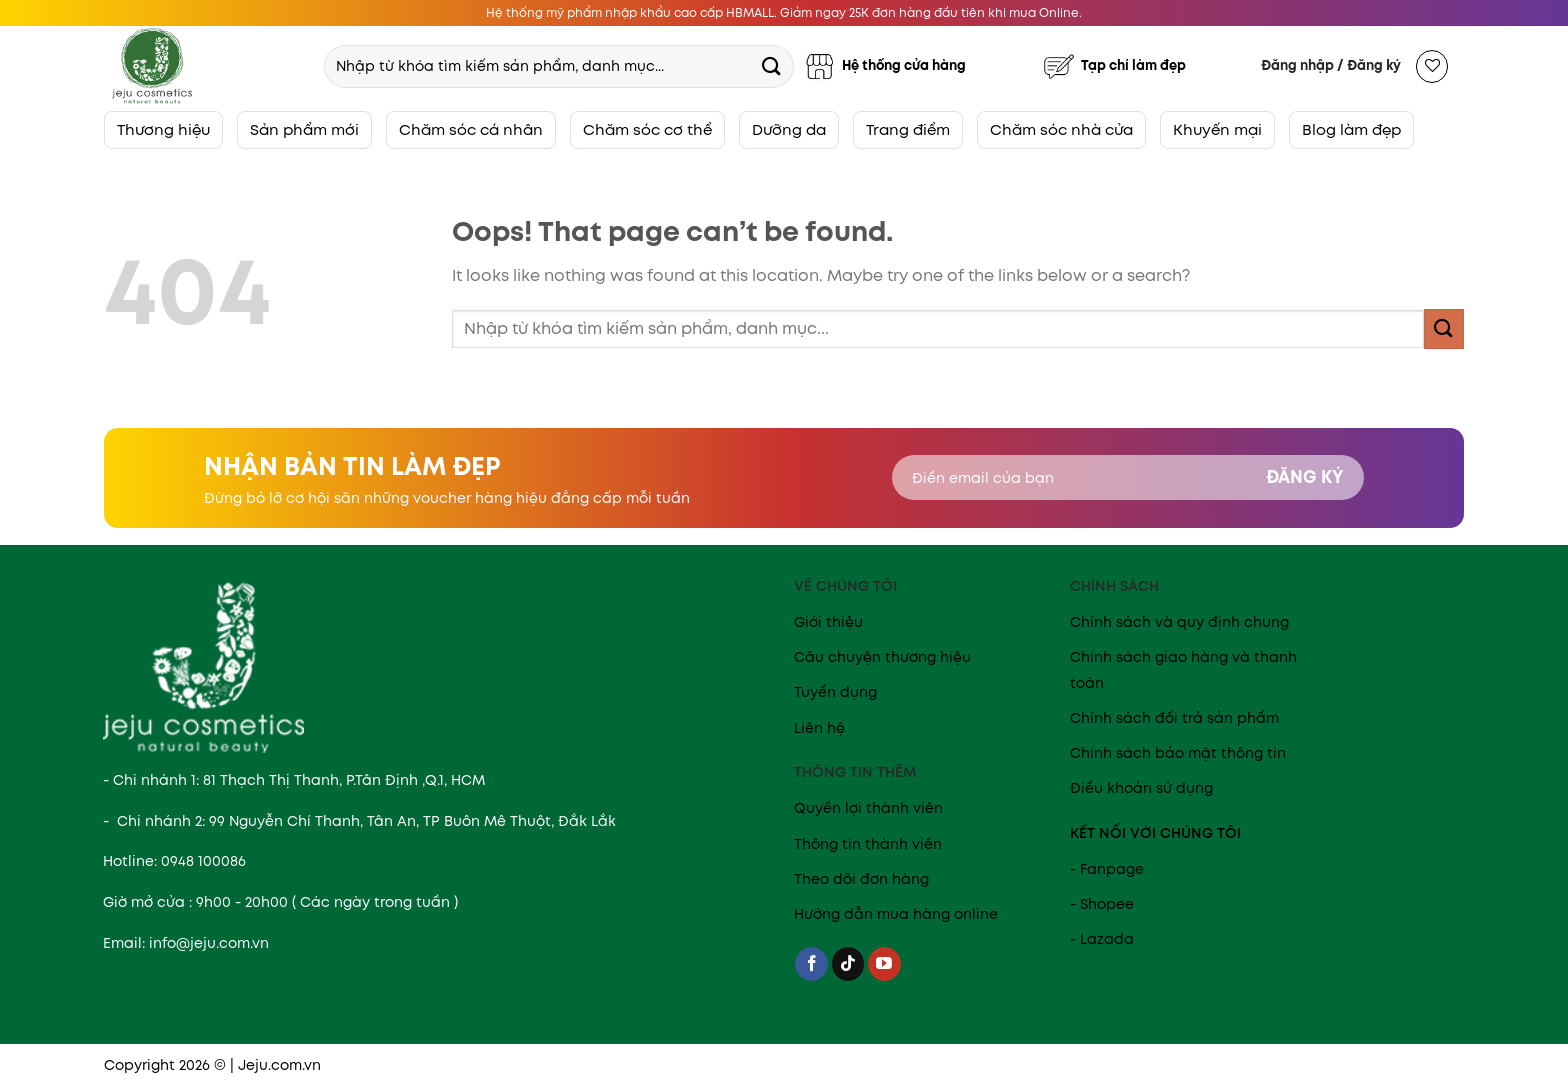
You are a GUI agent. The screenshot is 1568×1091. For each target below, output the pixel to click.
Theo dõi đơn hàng (861, 879)
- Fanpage (1107, 869)
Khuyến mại (1217, 129)
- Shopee (1102, 904)
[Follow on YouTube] (884, 964)
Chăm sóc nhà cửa (1061, 129)
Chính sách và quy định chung (1179, 622)
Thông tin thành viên (868, 844)
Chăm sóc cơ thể (647, 129)
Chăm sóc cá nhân (471, 129)
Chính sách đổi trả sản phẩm (1174, 718)
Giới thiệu (828, 622)
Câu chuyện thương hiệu (882, 657)
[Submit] (771, 65)
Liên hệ (819, 728)
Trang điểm (908, 129)
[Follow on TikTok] (848, 964)
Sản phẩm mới (304, 129)
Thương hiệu (163, 129)
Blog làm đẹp (1351, 129)
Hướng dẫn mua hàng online (896, 914)
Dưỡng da (789, 129)
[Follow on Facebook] (811, 964)
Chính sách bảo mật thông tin (1178, 753)
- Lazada (1102, 939)
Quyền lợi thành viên (868, 808)
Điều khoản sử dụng (1141, 788)
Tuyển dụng (835, 692)
